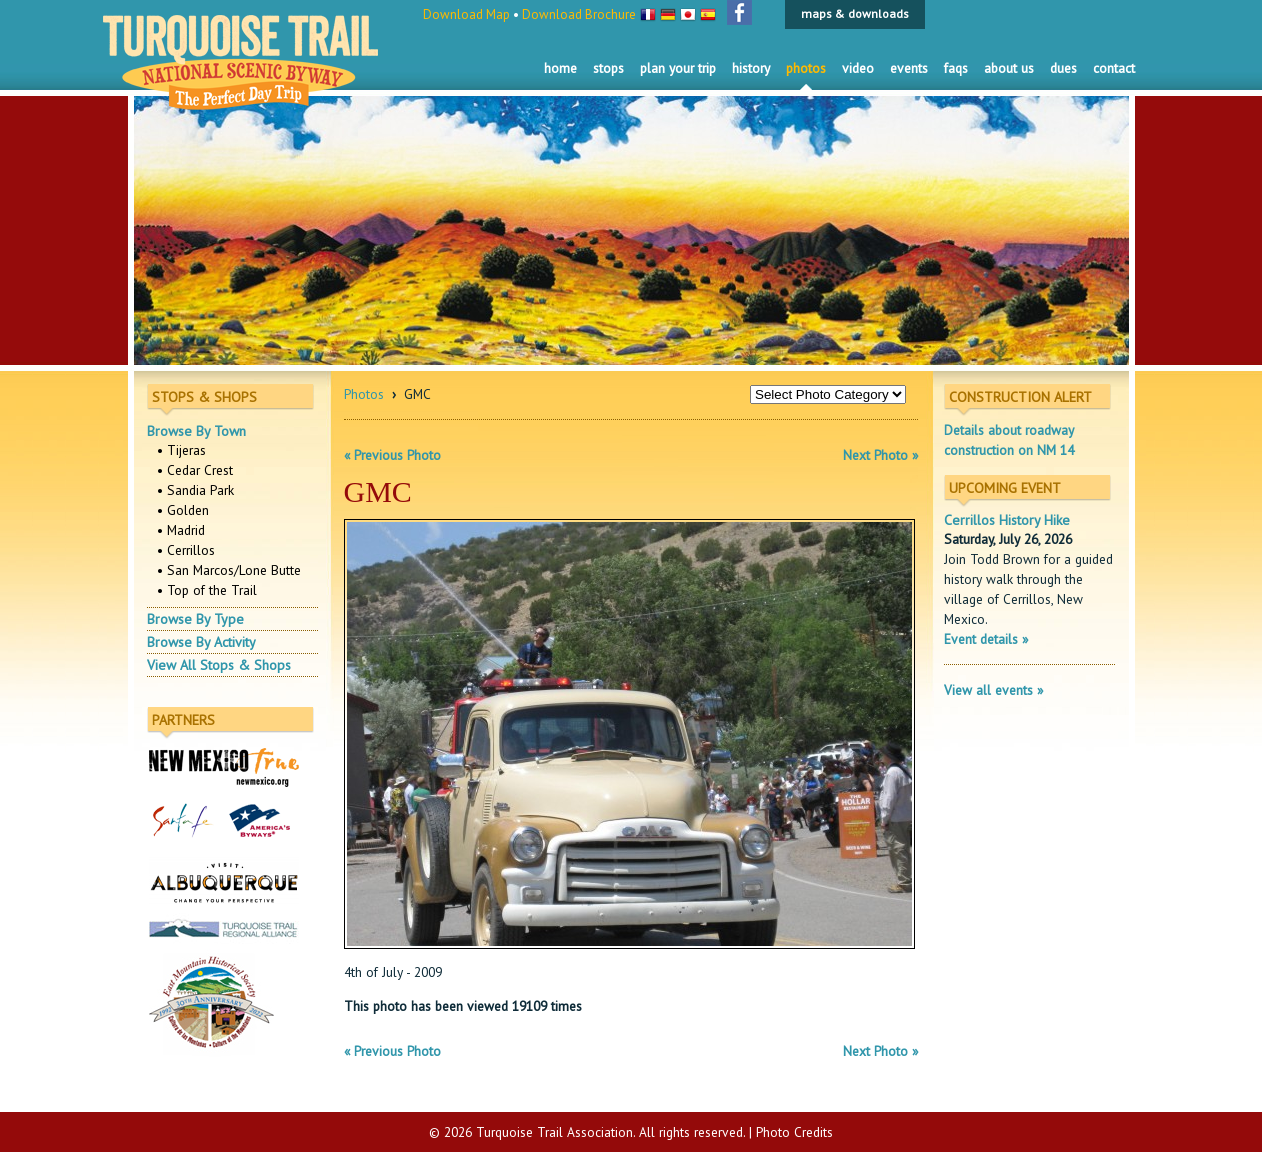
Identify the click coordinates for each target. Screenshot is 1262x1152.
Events (909, 68)
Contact (1114, 68)
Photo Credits (794, 1132)
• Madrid (181, 530)
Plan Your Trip (678, 68)
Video (858, 68)
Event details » (986, 639)
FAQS (956, 68)
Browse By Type (195, 619)
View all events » (993, 690)
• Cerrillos (186, 550)
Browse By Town (196, 431)
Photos (806, 68)
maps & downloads (855, 13)
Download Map (466, 14)
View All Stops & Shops (219, 665)
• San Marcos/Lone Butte (229, 570)
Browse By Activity (201, 642)
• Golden (183, 510)
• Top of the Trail (207, 590)
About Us (1009, 68)
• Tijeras (181, 450)
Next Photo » (880, 455)
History (751, 68)
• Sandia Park (195, 490)
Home (560, 68)
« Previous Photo (392, 455)
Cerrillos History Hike (1007, 520)
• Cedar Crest (195, 470)
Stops (608, 68)
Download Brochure (579, 14)
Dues (1063, 68)
